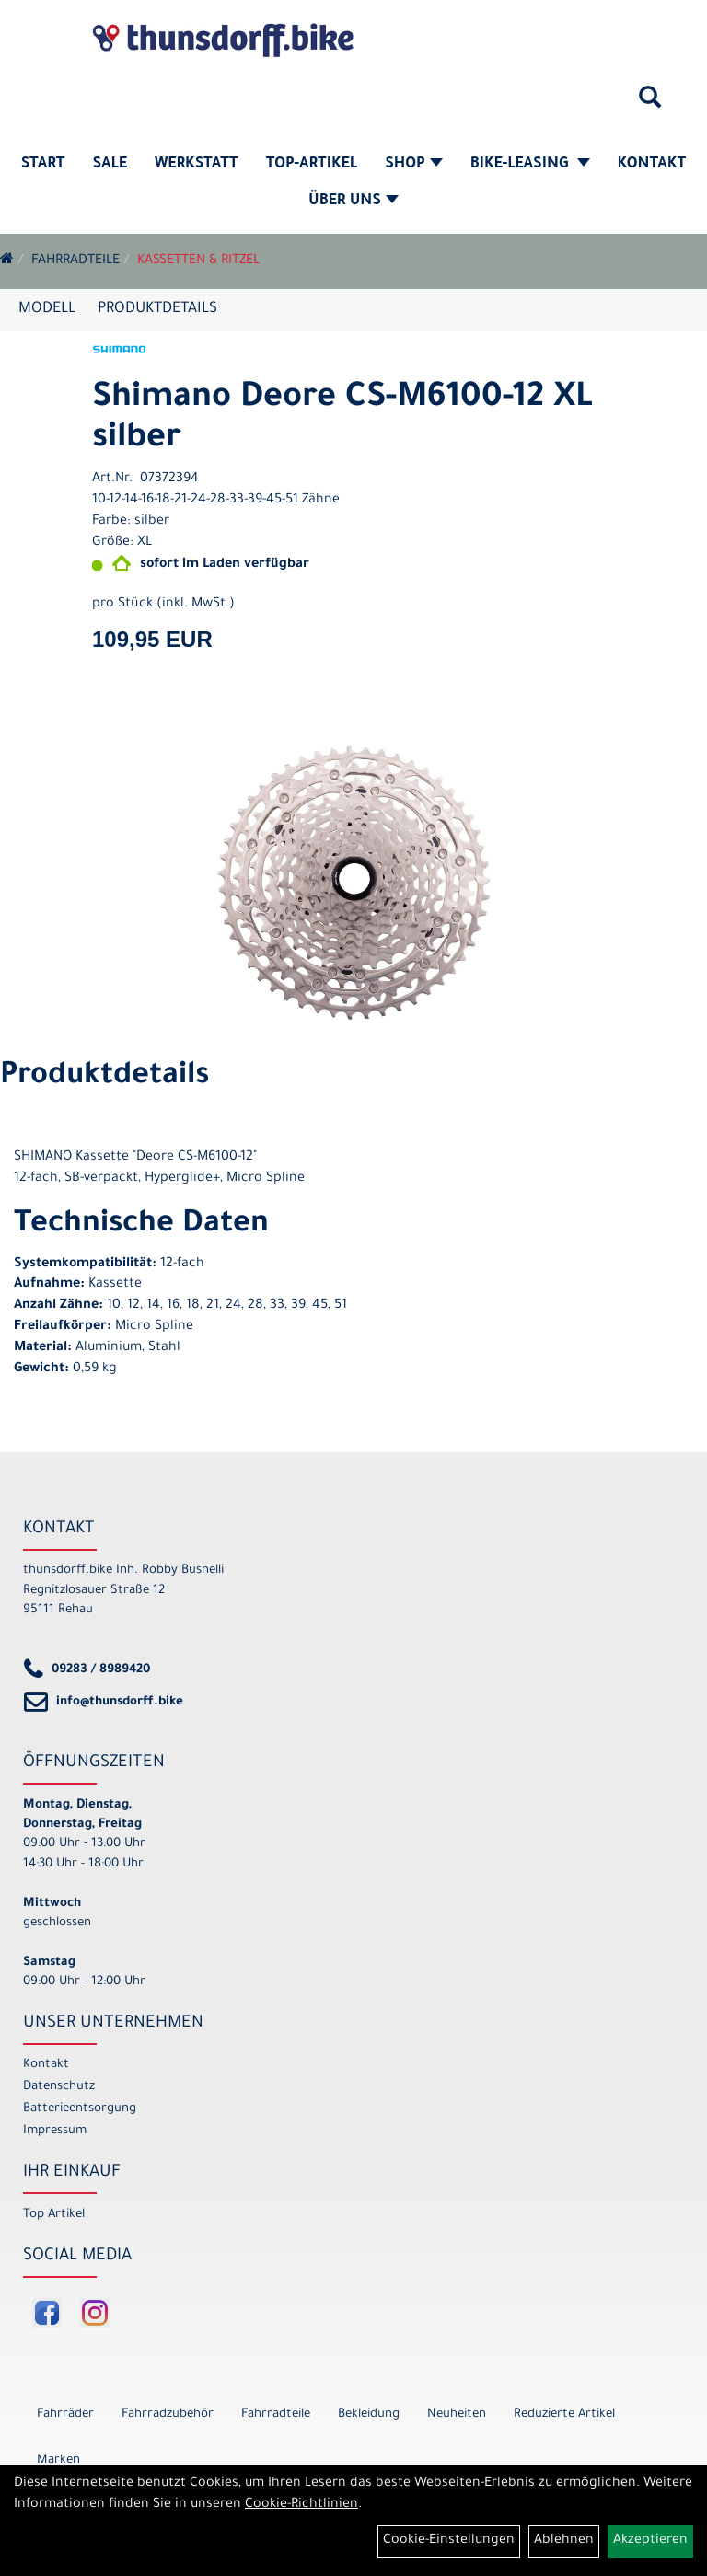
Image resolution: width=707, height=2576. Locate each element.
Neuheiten (456, 2414)
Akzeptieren (650, 2541)
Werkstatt (196, 164)
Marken (58, 2460)
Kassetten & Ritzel (198, 261)
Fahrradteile (75, 261)
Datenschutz (59, 2087)
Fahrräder (65, 2414)
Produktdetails (157, 309)
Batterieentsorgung (79, 2109)
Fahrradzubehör (168, 2414)
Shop (414, 164)
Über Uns (353, 201)
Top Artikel (54, 2215)
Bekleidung (369, 2414)
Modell (46, 309)
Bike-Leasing (530, 164)
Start (43, 164)
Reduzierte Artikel (564, 2414)
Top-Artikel (311, 164)
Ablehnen (564, 2541)
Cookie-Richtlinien (301, 2505)
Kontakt (652, 164)
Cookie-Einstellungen (449, 2541)
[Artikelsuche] (650, 104)
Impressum (55, 2131)
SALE (110, 164)
